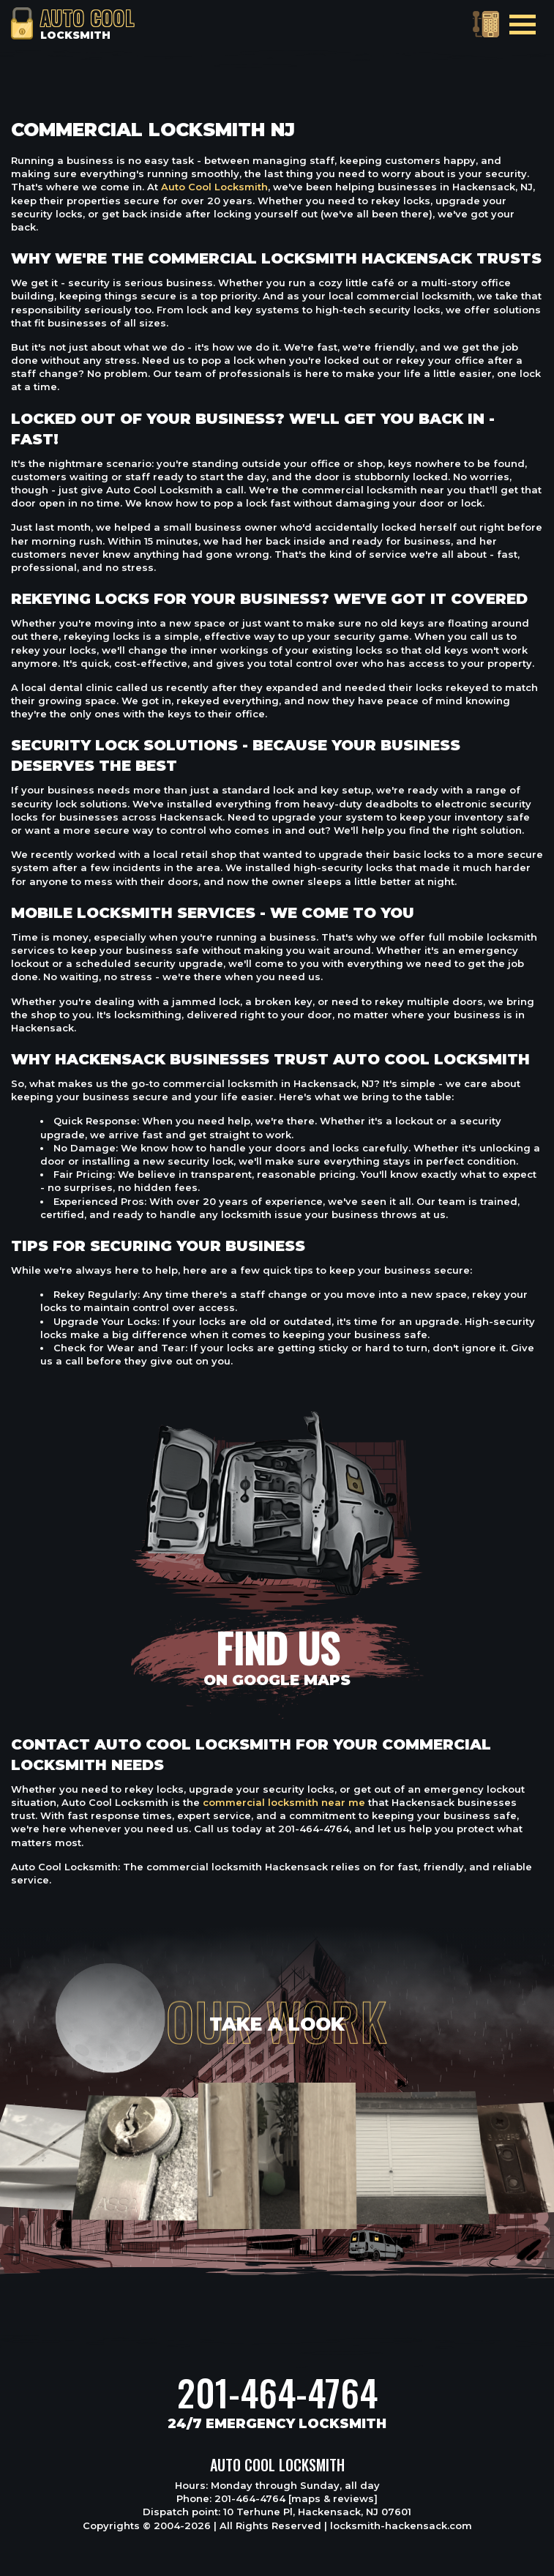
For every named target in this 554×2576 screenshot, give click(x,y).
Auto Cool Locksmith (214, 187)
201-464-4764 (277, 2392)
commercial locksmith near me (284, 1802)
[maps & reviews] (333, 2498)
